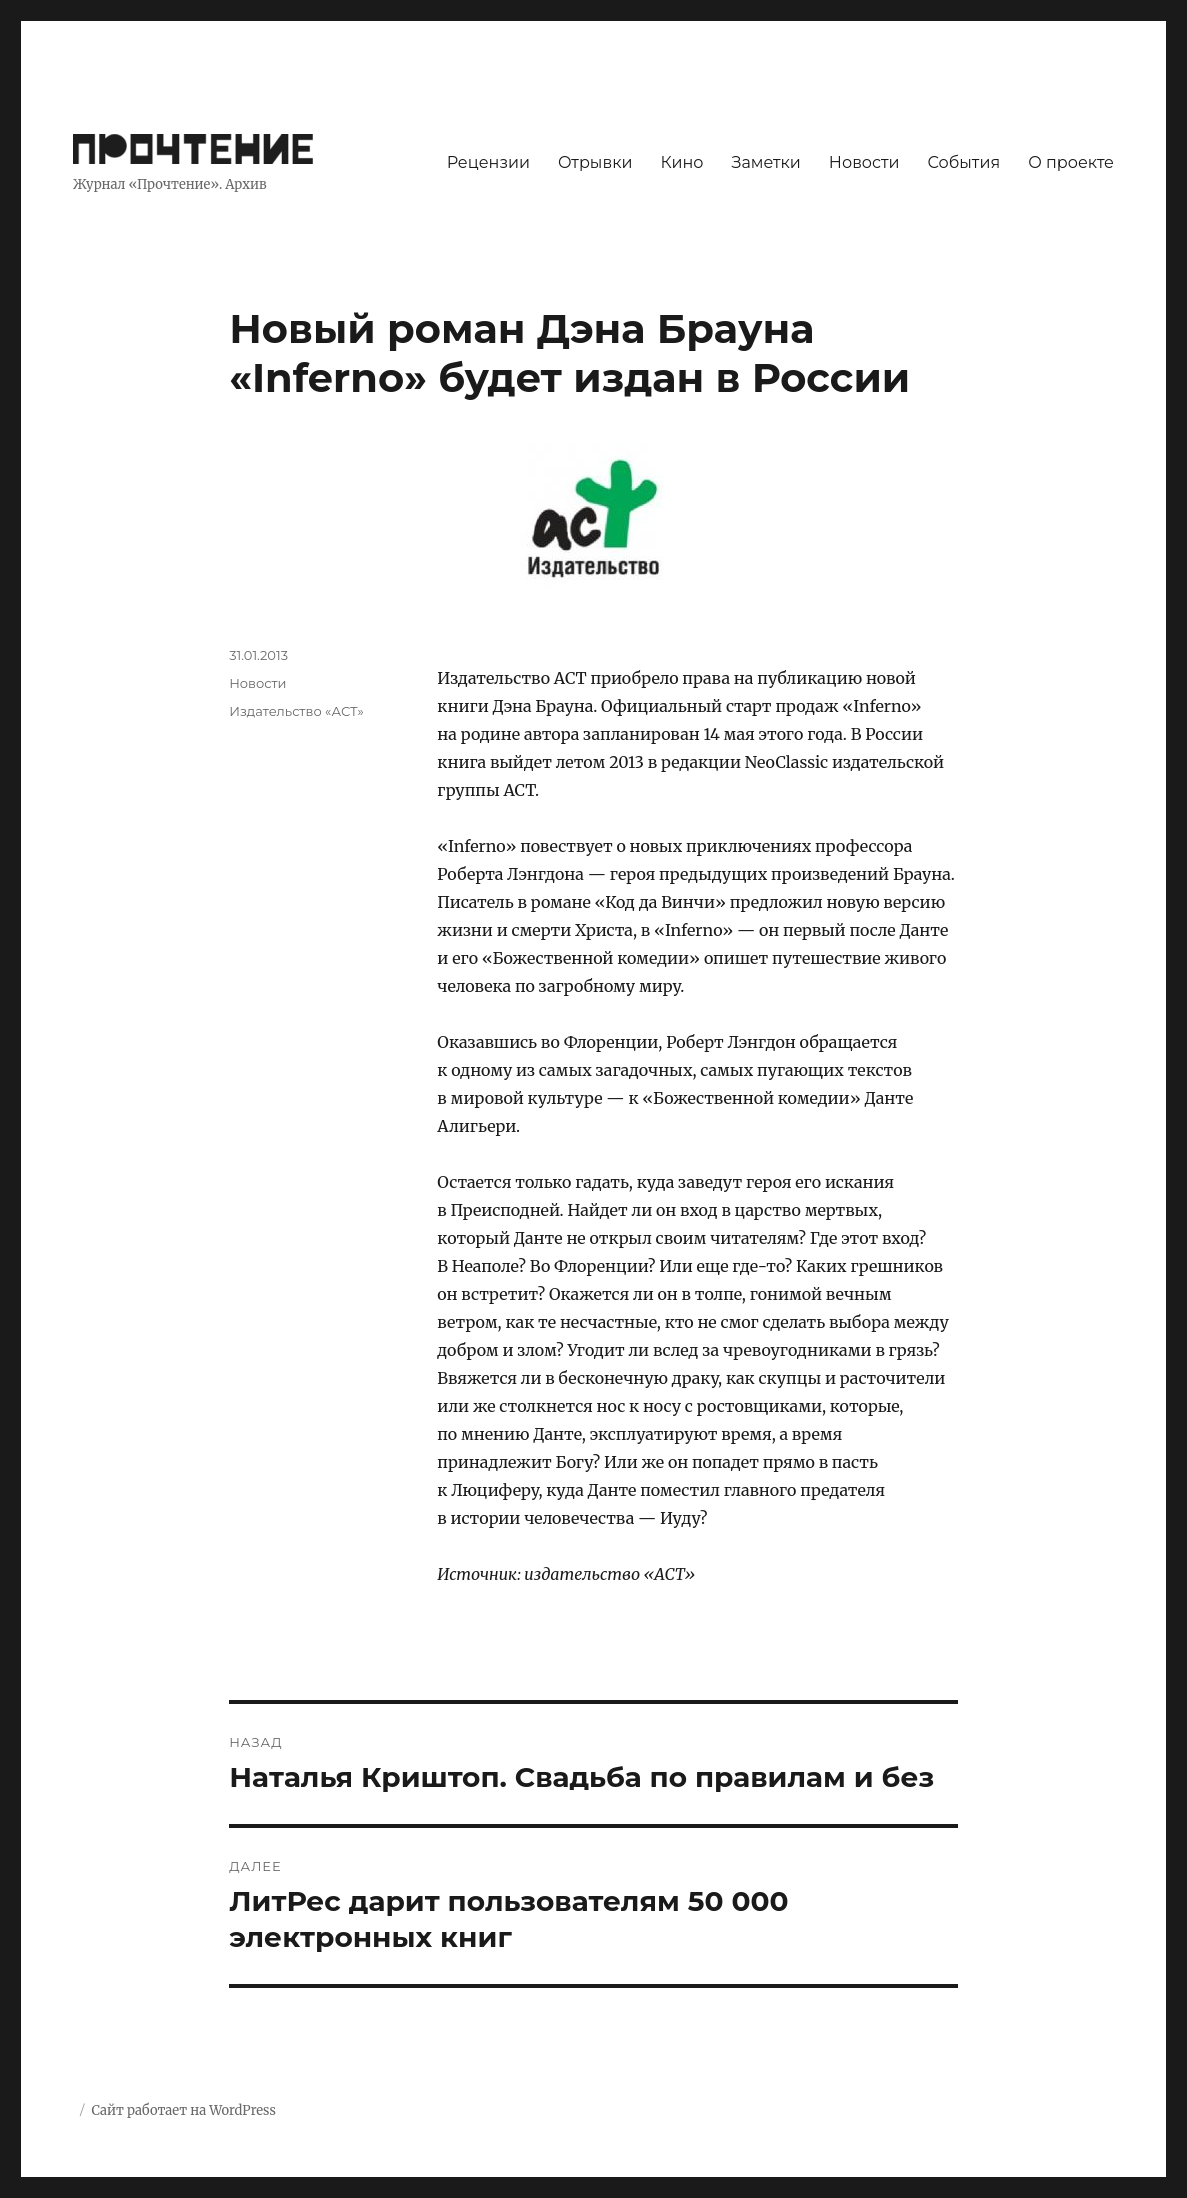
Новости (864, 162)
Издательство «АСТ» (296, 711)
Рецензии (488, 162)
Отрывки (595, 162)
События (963, 162)
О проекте (1071, 162)
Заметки (766, 162)
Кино (681, 162)
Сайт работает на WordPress (183, 2110)
